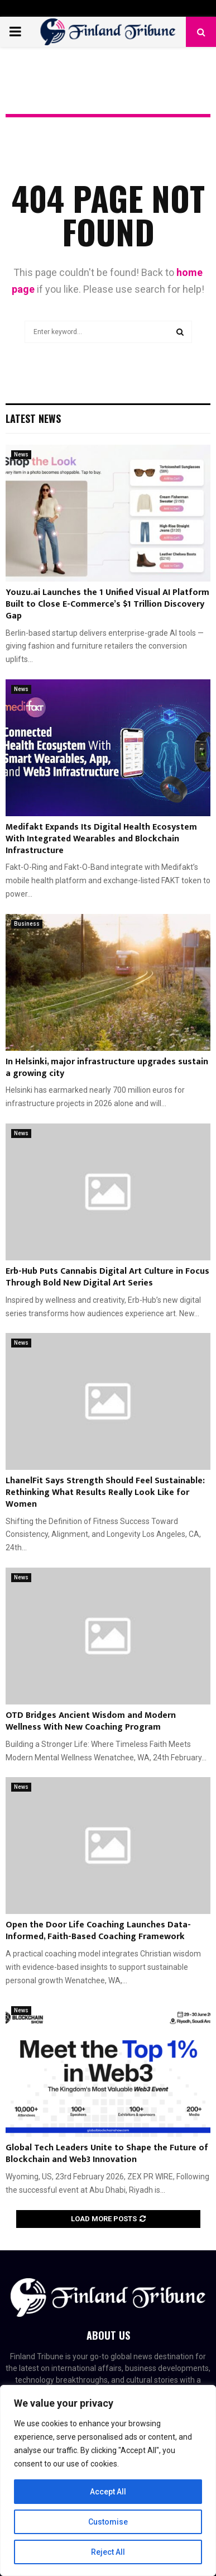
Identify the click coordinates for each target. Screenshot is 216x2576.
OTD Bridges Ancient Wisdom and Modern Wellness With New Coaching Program (91, 1721)
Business (27, 924)
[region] (108, 2480)
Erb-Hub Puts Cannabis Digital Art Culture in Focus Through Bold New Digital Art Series (107, 1277)
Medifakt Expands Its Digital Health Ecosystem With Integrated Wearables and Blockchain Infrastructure (101, 839)
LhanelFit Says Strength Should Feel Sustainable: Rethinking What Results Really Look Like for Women (105, 1492)
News (21, 454)
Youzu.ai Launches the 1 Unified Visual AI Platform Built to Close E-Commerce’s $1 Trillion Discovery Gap (107, 604)
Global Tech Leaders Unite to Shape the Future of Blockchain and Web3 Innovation (107, 2153)
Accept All (108, 2491)
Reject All (108, 2552)
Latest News (33, 418)
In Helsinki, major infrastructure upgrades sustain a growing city (107, 1067)
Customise (108, 2521)
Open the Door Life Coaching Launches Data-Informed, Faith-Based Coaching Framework (98, 1930)
